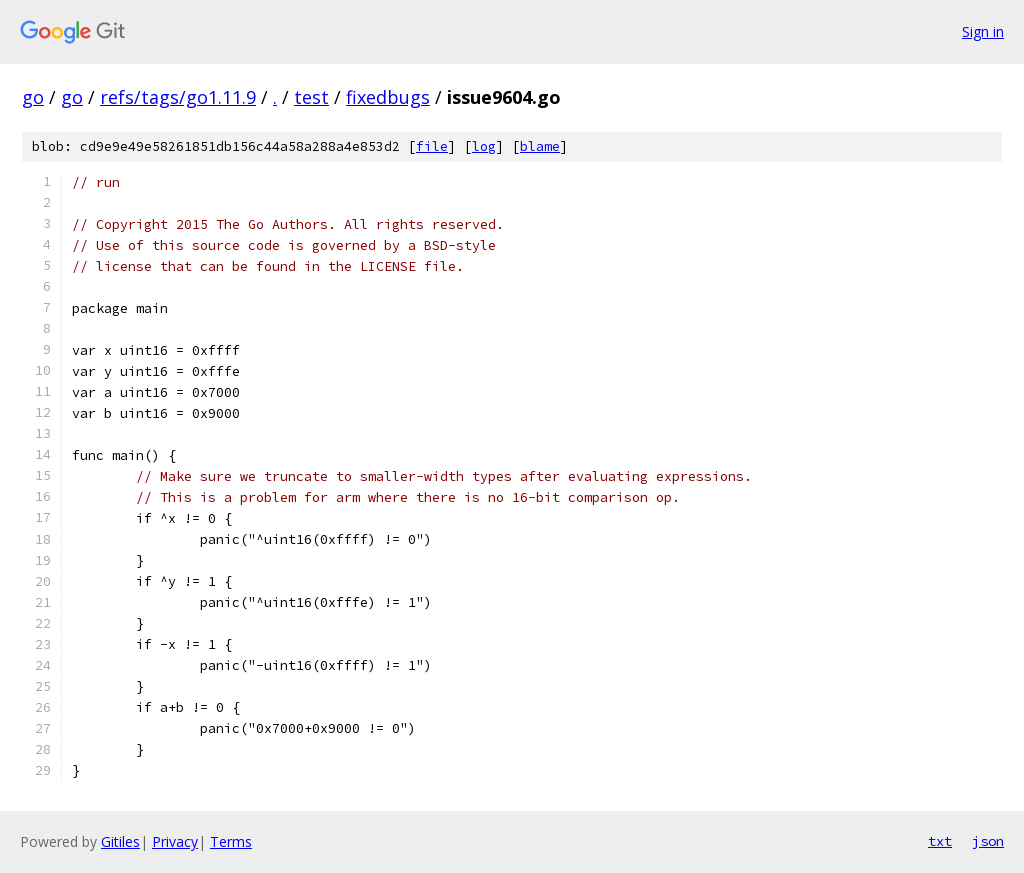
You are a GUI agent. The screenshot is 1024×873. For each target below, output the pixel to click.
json (988, 841)
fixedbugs (388, 97)
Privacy (175, 841)
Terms (231, 841)
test (311, 97)
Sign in (983, 31)
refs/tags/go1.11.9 (178, 97)
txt (940, 841)
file (432, 146)
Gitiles (120, 841)
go (33, 97)
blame (540, 146)
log (484, 146)
